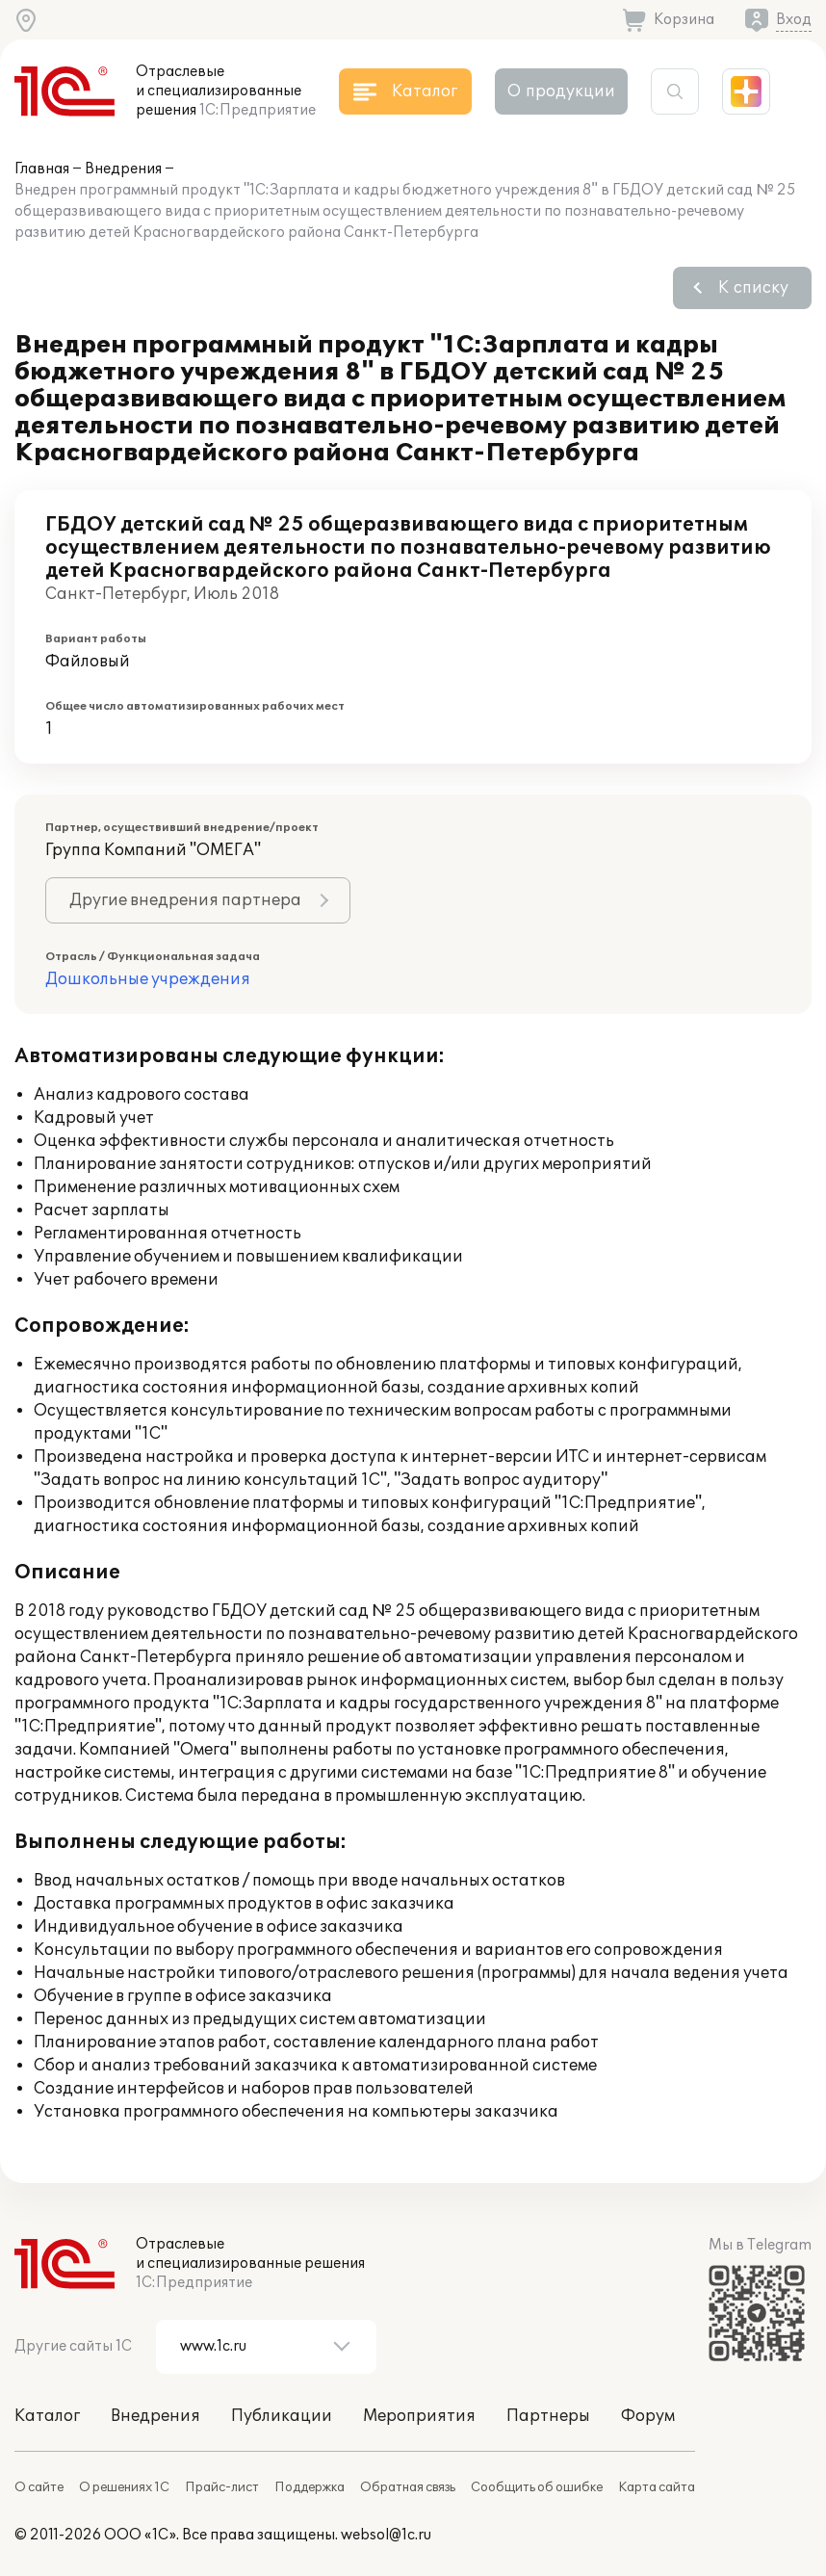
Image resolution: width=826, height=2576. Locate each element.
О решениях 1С (124, 2487)
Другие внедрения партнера (185, 900)
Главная (41, 169)
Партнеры (548, 2416)
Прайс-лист (222, 2487)
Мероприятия (419, 2416)
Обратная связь (407, 2487)
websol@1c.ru (386, 2535)
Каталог (47, 2416)
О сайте (39, 2487)
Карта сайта (656, 2487)
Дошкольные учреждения (147, 979)
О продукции (561, 91)
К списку (753, 288)
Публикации (281, 2416)
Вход (794, 20)
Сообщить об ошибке (537, 2487)
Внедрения (123, 169)
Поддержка (309, 2487)
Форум (648, 2416)
